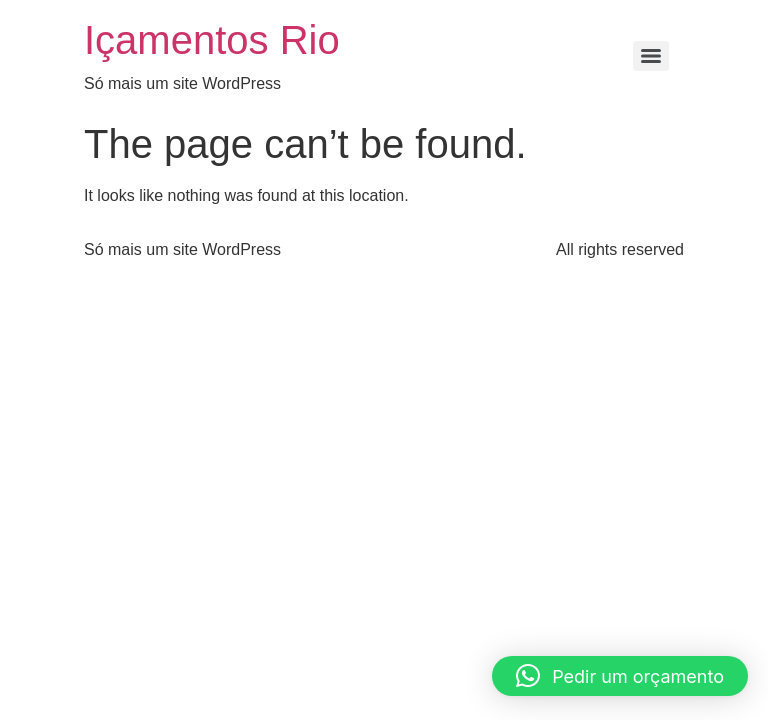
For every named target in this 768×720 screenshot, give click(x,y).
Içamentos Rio (212, 40)
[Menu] (651, 56)
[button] (620, 676)
